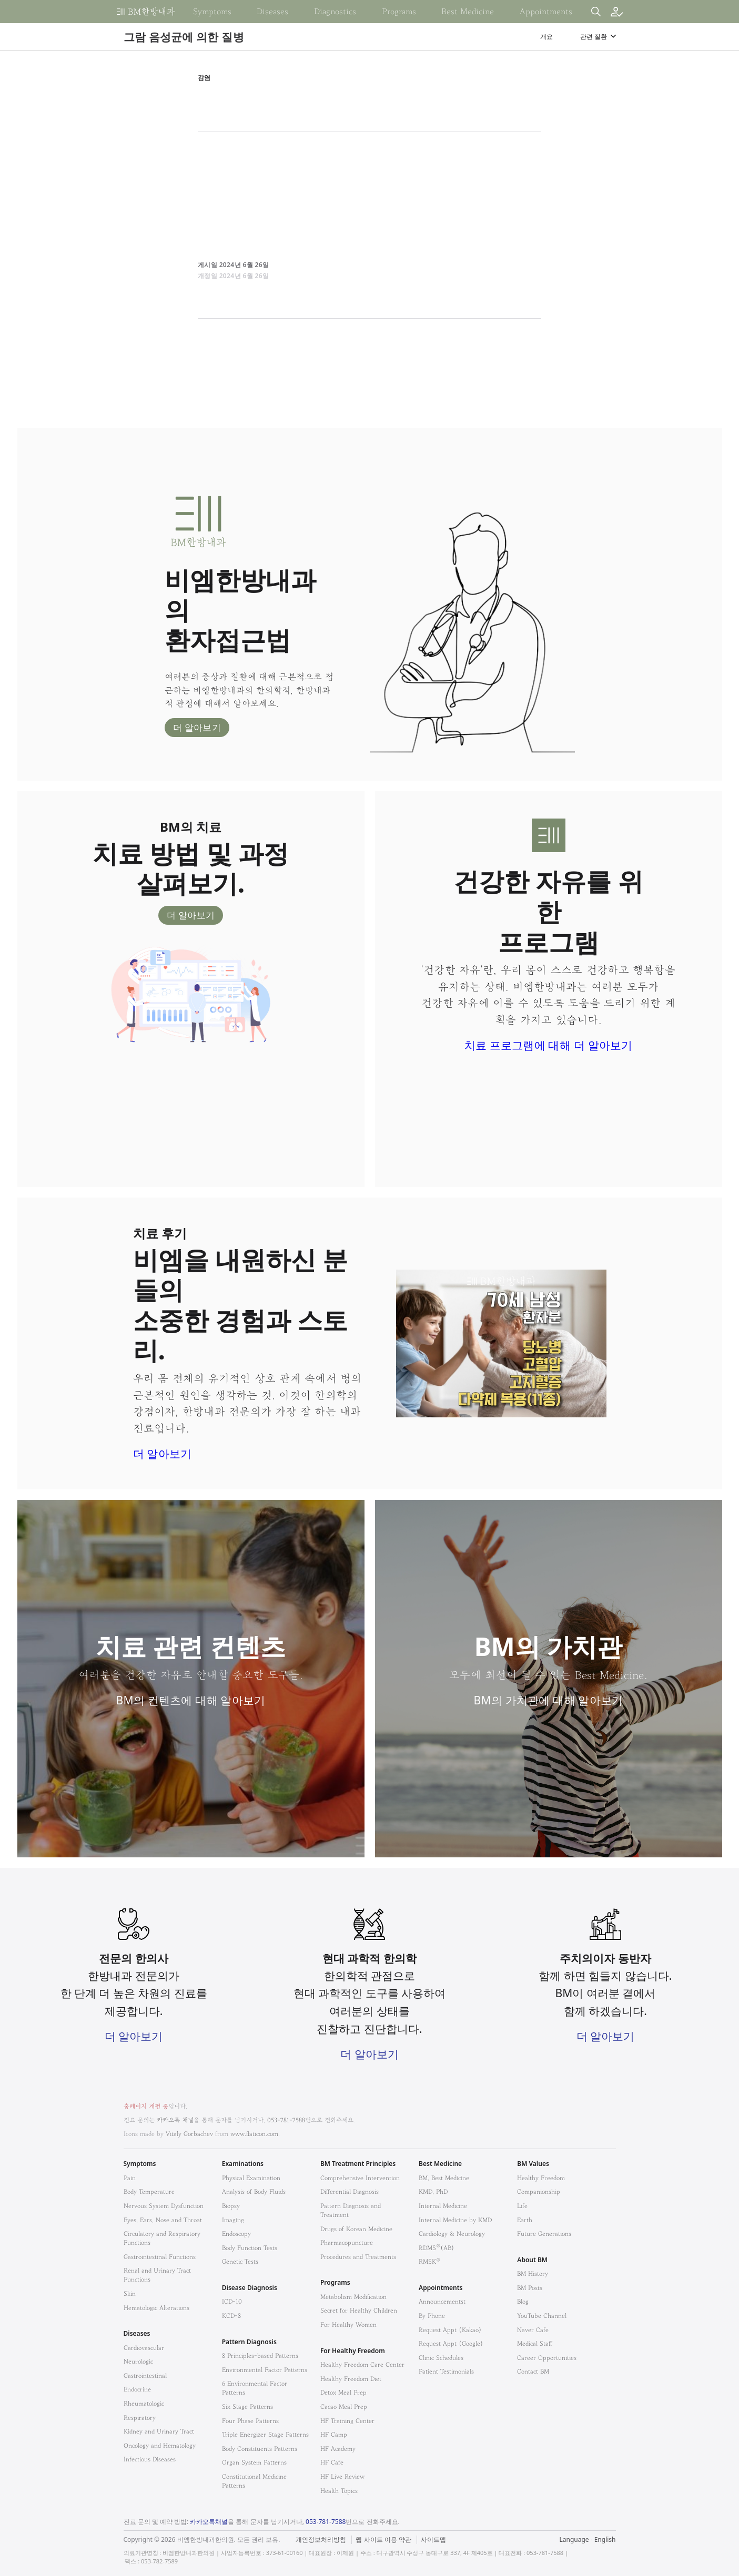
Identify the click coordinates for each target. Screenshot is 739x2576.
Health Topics (339, 2491)
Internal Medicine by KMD (455, 2220)
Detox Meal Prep (343, 2392)
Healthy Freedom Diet (350, 2379)
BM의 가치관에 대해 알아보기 (548, 1700)
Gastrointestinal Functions (160, 2257)
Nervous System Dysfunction (164, 2206)
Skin (130, 2293)
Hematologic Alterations (156, 2308)
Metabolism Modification (353, 2297)
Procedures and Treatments (358, 2257)
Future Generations (544, 2233)
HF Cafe (331, 2462)
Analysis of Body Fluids (254, 2191)
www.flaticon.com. (255, 2134)
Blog (523, 2301)
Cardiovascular (144, 2348)
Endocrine (137, 2389)
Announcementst (442, 2301)
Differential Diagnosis (349, 2191)
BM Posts (529, 2288)
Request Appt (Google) (451, 2343)
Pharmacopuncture (346, 2242)
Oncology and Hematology (160, 2445)
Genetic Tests (240, 2261)
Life (522, 2206)
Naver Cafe (533, 2330)
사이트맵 (433, 2540)
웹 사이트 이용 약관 (383, 2540)
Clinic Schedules (441, 2358)
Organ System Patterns (254, 2462)
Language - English (587, 2539)
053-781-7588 (286, 2120)
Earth (524, 2220)
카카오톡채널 (209, 2521)
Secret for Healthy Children (358, 2310)
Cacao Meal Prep (343, 2406)
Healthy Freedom (541, 2178)
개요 (546, 36)
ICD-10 (232, 2301)
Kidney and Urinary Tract (159, 2431)
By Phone (432, 2315)
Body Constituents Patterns (259, 2448)
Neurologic (138, 2361)
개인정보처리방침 (321, 2540)
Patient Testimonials (446, 2371)
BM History (532, 2273)
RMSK (429, 2261)
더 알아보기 (197, 727)
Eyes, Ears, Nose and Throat (163, 2220)
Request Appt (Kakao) (450, 2330)
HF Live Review (342, 2476)
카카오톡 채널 (175, 2120)
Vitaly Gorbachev (189, 2134)
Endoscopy (236, 2233)
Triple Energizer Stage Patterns (265, 2434)
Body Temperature (149, 2191)
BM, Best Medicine (444, 2178)
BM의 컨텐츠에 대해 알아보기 (191, 1700)
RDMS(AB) (436, 2248)
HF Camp (333, 2434)
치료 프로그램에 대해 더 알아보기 (548, 1045)
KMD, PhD (433, 2191)
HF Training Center (347, 2421)
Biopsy (231, 2206)
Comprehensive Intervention (360, 2178)
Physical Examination (251, 2178)
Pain (130, 2178)
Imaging (233, 2220)
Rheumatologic (144, 2403)
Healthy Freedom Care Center (362, 2364)
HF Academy (338, 2448)
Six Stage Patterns (247, 2406)
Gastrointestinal (145, 2375)
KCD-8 (231, 2315)
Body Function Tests (249, 2248)
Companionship (538, 2191)
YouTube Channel (541, 2315)
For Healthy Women (348, 2324)
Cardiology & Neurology (452, 2233)
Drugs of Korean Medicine (356, 2229)
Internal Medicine (443, 2206)
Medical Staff (534, 2343)
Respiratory (140, 2417)
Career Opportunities (546, 2358)
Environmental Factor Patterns (264, 2370)
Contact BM (533, 2371)
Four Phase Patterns (250, 2421)
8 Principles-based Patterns (260, 2355)
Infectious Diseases (150, 2459)
